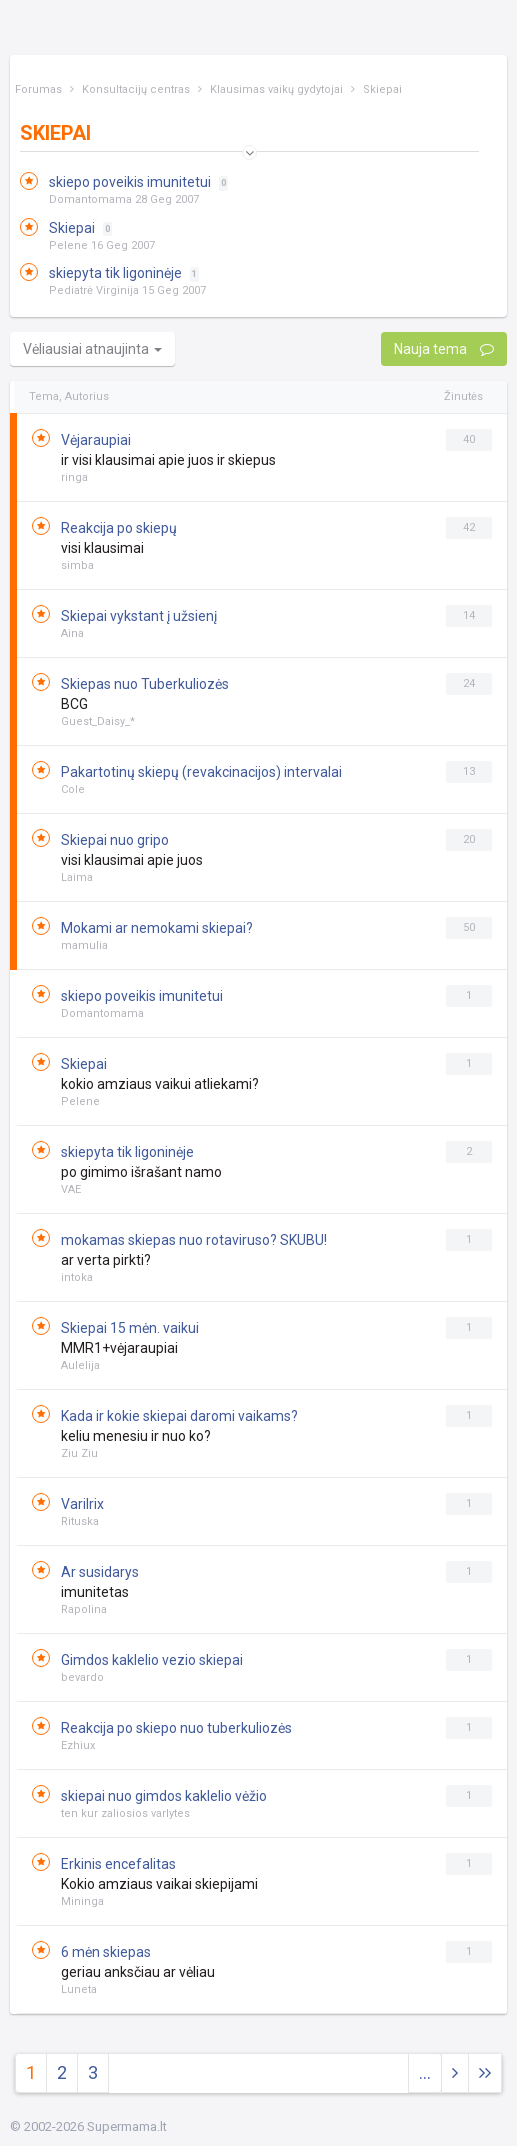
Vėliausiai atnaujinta (92, 349)
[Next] (485, 2073)
